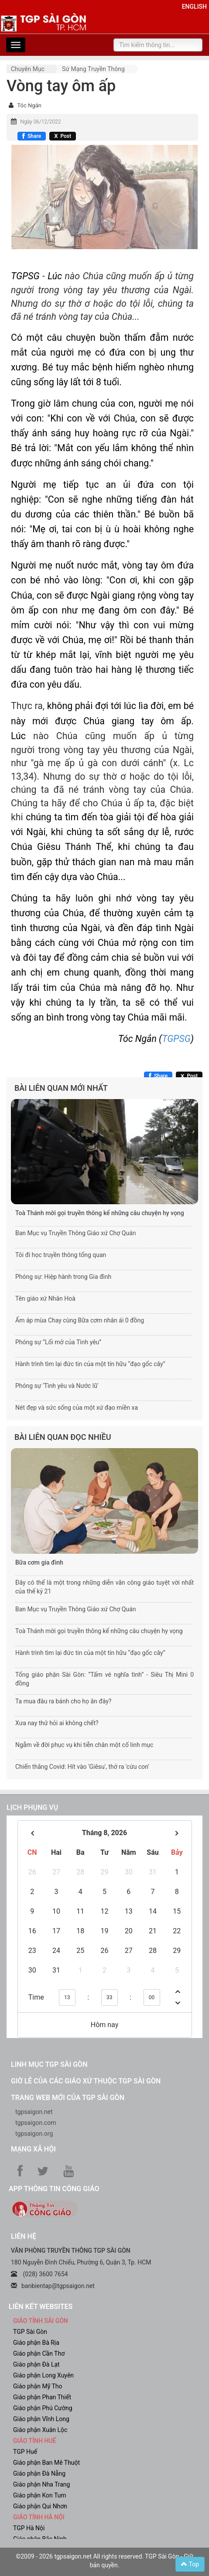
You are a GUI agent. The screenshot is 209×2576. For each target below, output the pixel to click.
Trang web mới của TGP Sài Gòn (67, 2097)
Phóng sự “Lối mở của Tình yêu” (58, 1342)
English (194, 6)
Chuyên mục (28, 68)
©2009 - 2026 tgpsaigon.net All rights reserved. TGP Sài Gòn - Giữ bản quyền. (104, 2561)
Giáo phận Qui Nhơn (40, 2506)
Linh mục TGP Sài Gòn (49, 2064)
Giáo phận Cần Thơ (39, 2353)
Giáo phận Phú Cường (42, 2408)
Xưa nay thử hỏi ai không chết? (57, 1723)
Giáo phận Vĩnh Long (41, 2418)
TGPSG (176, 1038)
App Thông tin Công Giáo (54, 2189)
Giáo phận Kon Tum (39, 2495)
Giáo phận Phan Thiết (42, 2397)
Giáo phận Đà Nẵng (39, 2473)
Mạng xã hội (33, 2149)
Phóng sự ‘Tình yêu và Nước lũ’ (57, 1385)
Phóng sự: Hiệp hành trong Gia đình (63, 1276)
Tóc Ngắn (29, 105)
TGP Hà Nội (29, 2528)
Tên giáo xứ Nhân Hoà (45, 1298)
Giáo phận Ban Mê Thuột (46, 2462)
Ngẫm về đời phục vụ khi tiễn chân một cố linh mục (84, 1744)
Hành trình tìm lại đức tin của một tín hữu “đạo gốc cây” (90, 1363)
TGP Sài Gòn (30, 2331)
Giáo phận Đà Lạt (36, 2364)
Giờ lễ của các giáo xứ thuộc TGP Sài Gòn (86, 2081)
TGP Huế (25, 2451)
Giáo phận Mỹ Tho (37, 2386)
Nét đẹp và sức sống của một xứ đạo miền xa (76, 1407)
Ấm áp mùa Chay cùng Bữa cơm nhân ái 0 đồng (79, 1320)
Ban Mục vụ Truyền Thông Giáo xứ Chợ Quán (75, 1233)
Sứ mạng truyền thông (93, 68)
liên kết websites (40, 2306)
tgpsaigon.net (34, 2111)
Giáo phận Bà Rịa (36, 2342)
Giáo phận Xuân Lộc (40, 2429)
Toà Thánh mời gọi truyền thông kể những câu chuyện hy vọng (99, 1212)
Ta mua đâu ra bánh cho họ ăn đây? (63, 1701)
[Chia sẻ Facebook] (31, 136)
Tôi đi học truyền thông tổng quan (60, 1254)
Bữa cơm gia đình (39, 1562)
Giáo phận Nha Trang (41, 2484)
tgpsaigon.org (34, 2133)
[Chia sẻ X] (62, 136)
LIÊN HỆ (23, 2236)
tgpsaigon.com (35, 2122)
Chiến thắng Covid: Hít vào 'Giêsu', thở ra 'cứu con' (82, 1766)
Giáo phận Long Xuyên (43, 2375)
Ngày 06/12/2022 (40, 122)
